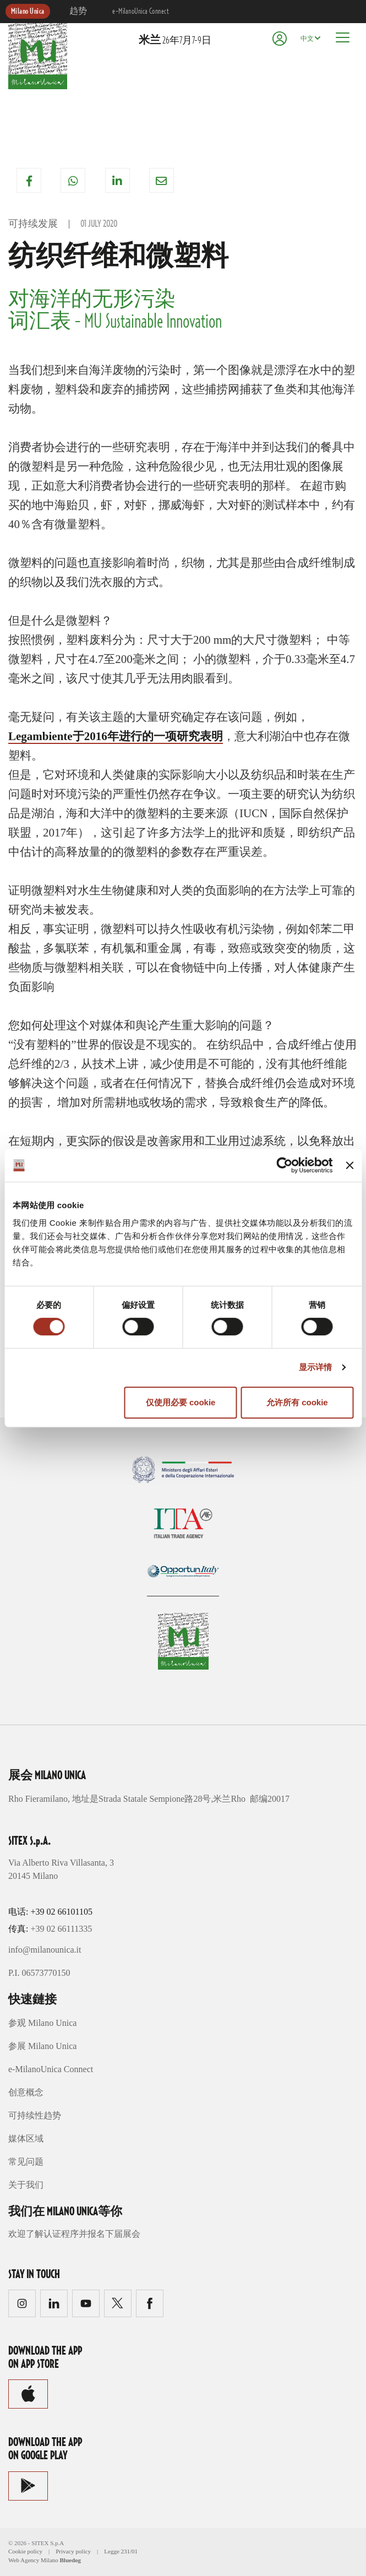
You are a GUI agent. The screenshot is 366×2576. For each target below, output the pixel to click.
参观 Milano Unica (42, 2023)
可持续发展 (33, 224)
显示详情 (315, 1367)
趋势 (78, 11)
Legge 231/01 (121, 2551)
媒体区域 (25, 2138)
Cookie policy (25, 2551)
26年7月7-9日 (175, 40)
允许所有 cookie (297, 1402)
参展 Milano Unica (42, 2046)
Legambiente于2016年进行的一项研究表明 (115, 736)
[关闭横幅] (349, 1165)
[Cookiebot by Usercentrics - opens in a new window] (285, 1165)
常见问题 (25, 2161)
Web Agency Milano (33, 2560)
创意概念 (25, 2092)
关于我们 (25, 2184)
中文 (307, 39)
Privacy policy (73, 2551)
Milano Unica (28, 11)
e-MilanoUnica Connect (140, 11)
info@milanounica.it (44, 1949)
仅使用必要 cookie (181, 1402)
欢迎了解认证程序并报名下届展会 (74, 2233)
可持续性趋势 (34, 2115)
